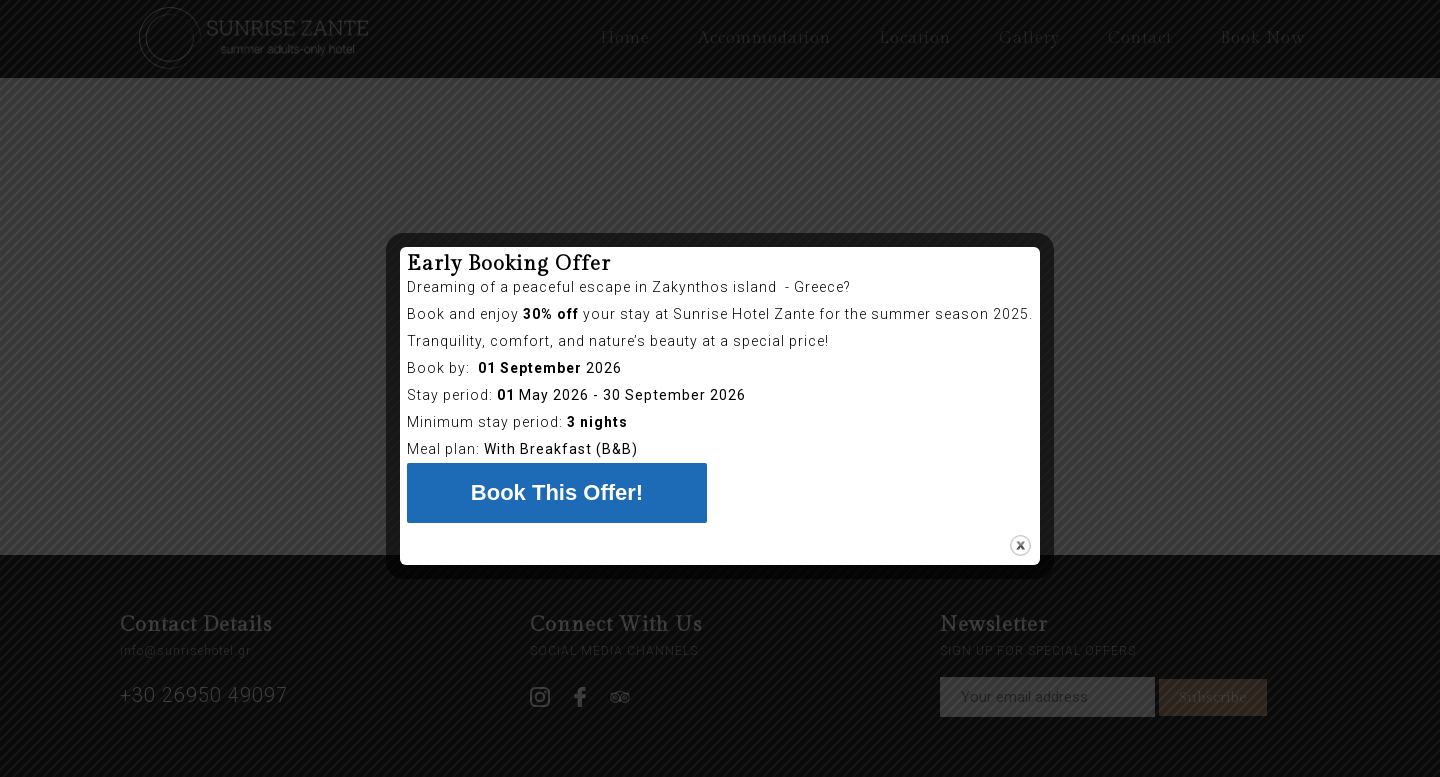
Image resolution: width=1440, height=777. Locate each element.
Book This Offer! (557, 492)
